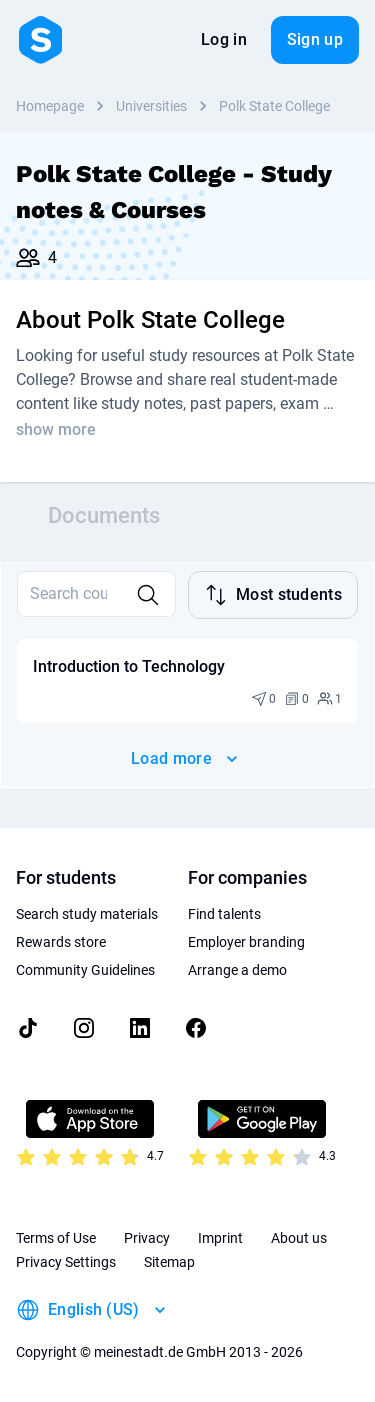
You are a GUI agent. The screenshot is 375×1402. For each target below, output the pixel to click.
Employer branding (246, 942)
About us (299, 1238)
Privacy (147, 1238)
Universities (151, 106)
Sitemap (169, 1262)
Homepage (50, 106)
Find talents (224, 914)
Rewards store (61, 942)
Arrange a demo (237, 970)
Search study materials (87, 914)
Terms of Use (56, 1238)
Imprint (220, 1238)
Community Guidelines (85, 970)
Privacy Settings (66, 1262)
